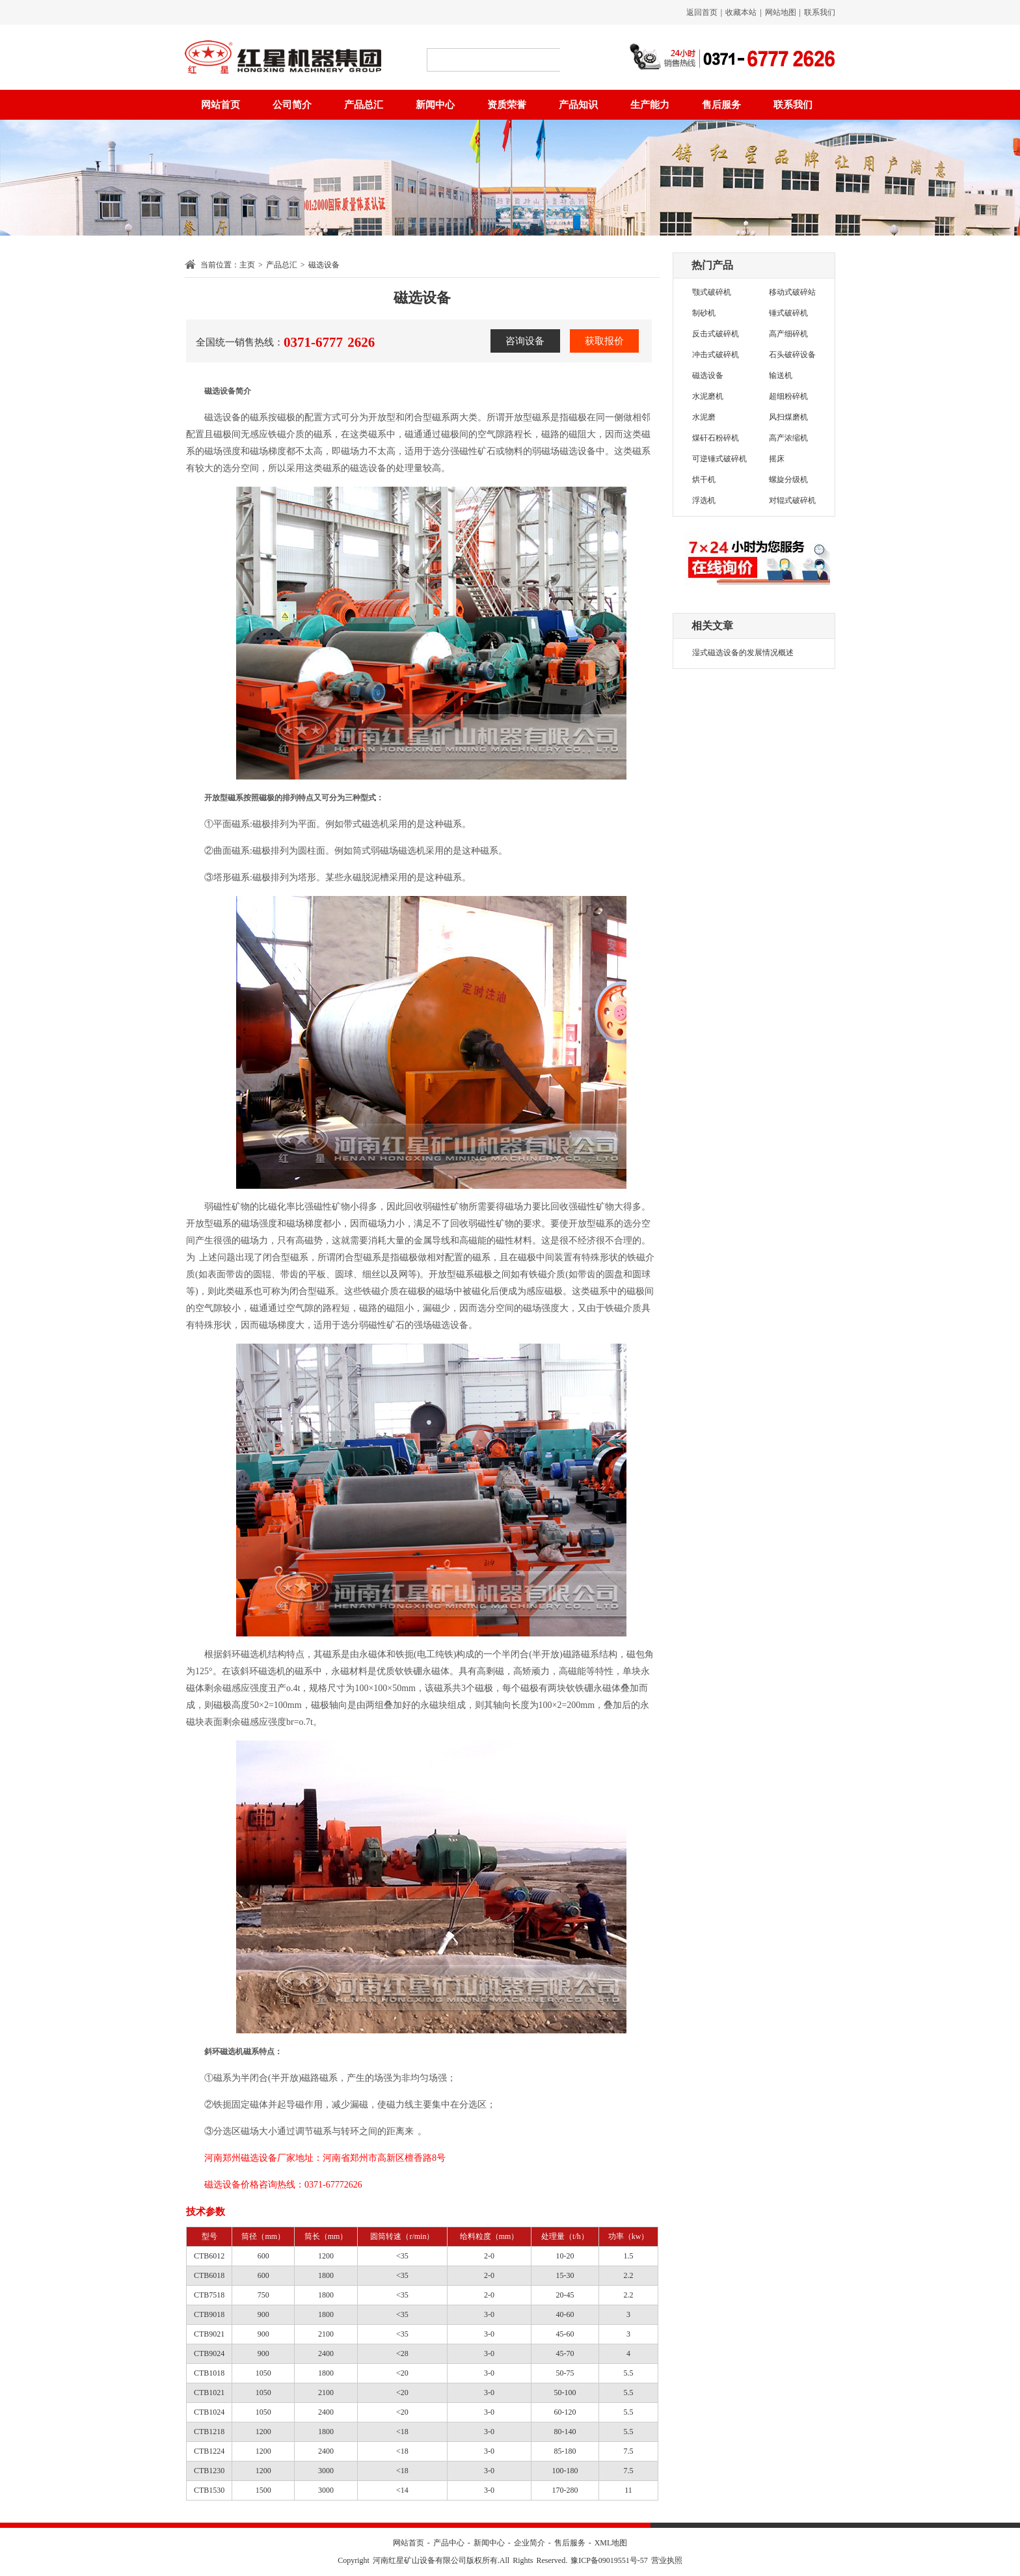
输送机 (780, 375)
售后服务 (721, 105)
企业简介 (529, 2542)
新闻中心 (435, 105)
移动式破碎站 (792, 292)
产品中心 (448, 2542)
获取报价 (604, 341)
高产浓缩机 (788, 437)
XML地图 (611, 2542)
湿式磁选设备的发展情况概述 (743, 652)
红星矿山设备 (283, 57)
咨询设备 (524, 341)
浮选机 (704, 500)
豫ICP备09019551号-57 (609, 2560)
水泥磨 (704, 417)
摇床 (777, 458)
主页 (247, 264)
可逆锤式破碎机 (719, 458)
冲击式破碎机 (715, 354)
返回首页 (702, 12)
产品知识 (578, 105)
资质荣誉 (506, 105)
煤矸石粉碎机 (715, 437)
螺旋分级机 (788, 479)
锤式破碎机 (788, 313)
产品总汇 (363, 105)
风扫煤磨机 (788, 417)
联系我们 (819, 12)
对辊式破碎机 (792, 500)
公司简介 (292, 105)
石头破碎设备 (792, 354)
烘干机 (704, 479)
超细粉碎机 (788, 396)
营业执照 (666, 2560)
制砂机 (704, 313)
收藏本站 (741, 12)
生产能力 (649, 105)
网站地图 (780, 12)
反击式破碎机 (715, 333)
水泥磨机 (707, 396)
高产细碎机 (788, 333)
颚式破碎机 (711, 292)
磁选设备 (707, 375)
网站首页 (220, 105)
